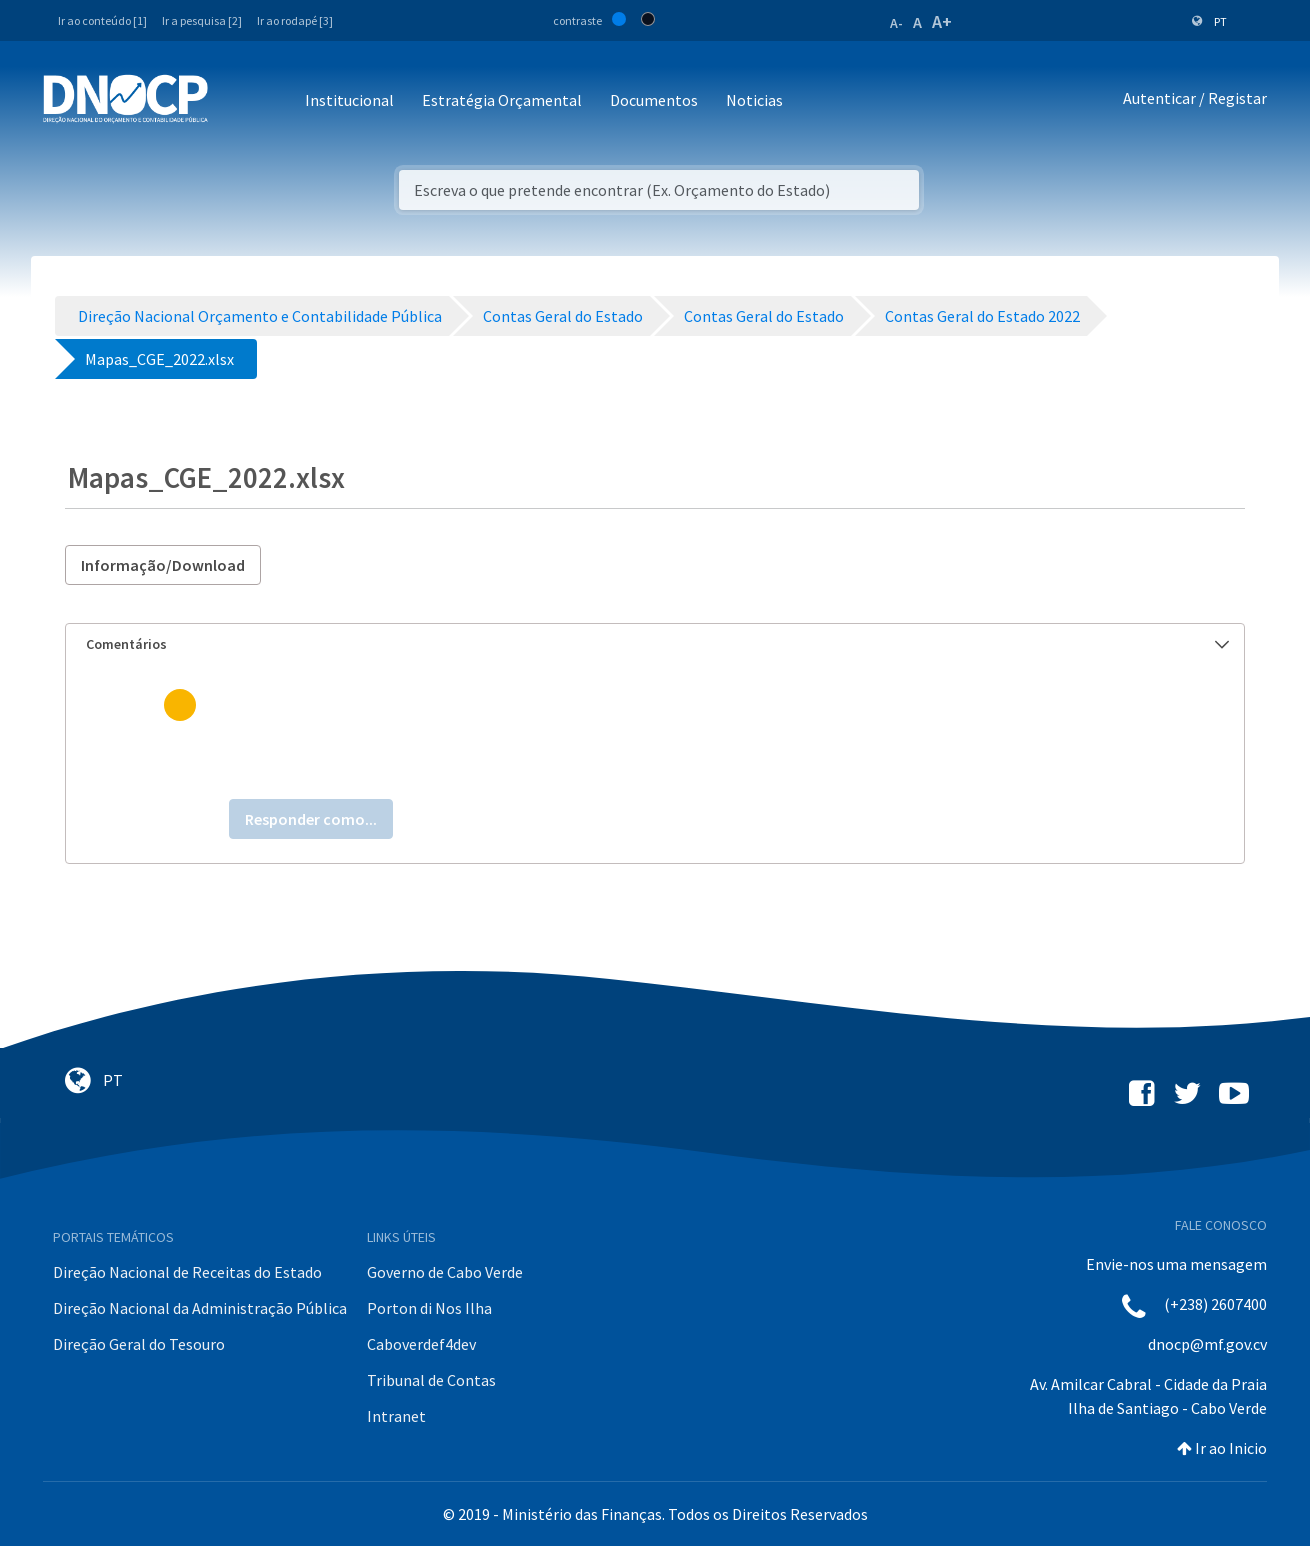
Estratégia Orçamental (502, 100)
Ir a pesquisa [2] (202, 20)
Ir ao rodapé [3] (295, 20)
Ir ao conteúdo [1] (102, 20)
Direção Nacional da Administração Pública (200, 1308)
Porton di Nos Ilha (429, 1308)
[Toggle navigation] (234, 101)
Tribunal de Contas (431, 1380)
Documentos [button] (654, 100)
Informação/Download (163, 565)
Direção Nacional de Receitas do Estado (187, 1272)
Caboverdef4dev (421, 1344)
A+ (942, 21)
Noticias (754, 100)
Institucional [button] (349, 100)
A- (896, 23)
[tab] (655, 644)
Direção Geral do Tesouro (139, 1344)
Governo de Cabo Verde (445, 1272)
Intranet (396, 1416)
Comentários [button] (657, 644)
